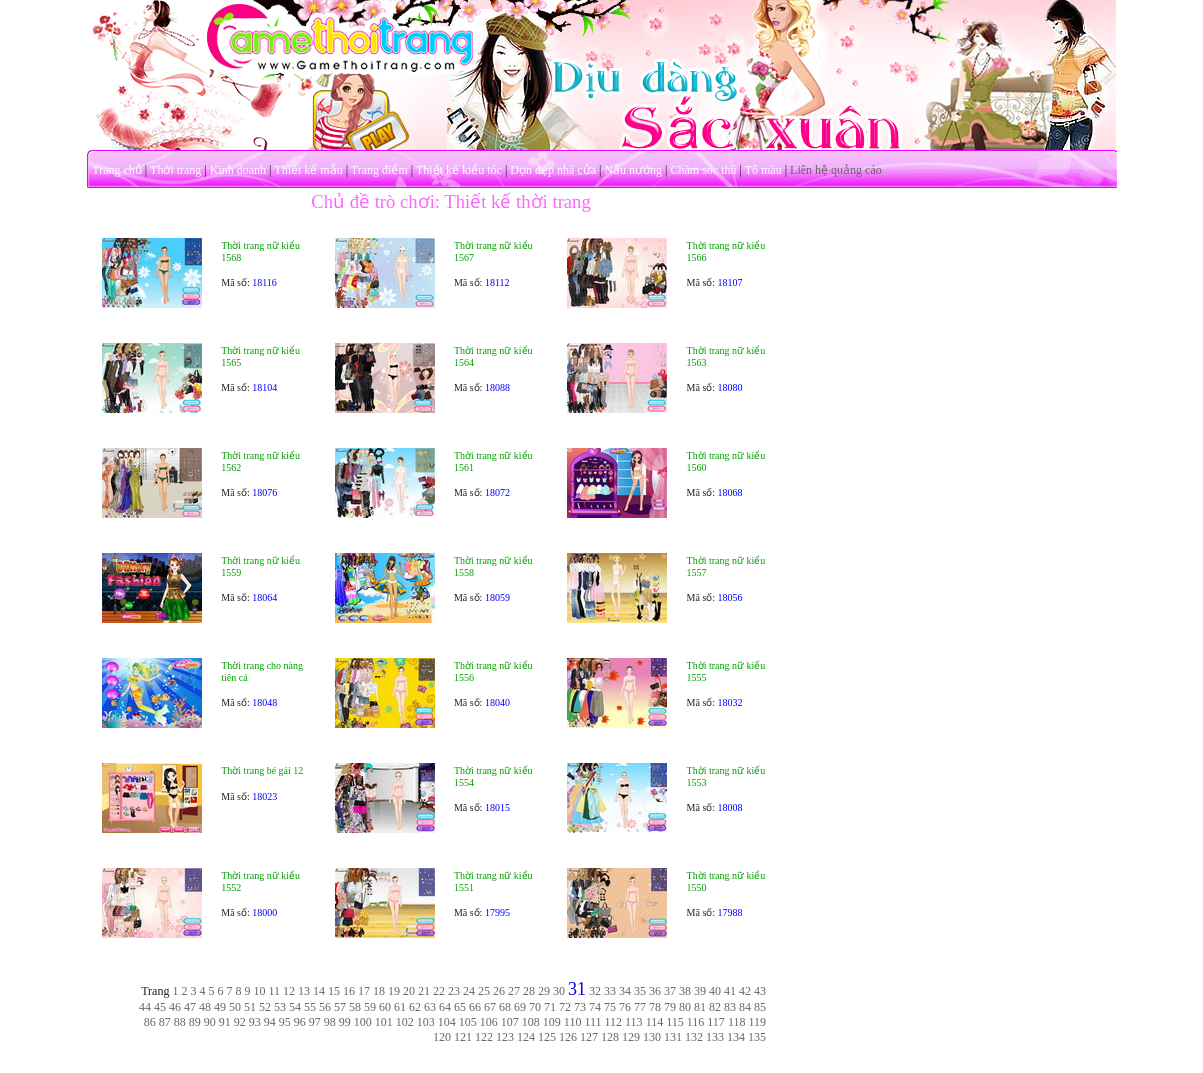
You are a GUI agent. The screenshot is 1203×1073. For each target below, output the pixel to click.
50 (235, 1007)
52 (265, 1007)
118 (737, 1022)
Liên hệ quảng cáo (836, 170)
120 (442, 1037)
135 (757, 1037)
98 (330, 1022)
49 (220, 1007)
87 (165, 1022)
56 (325, 1007)
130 (652, 1037)
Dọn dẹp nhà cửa (553, 170)
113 (634, 1022)
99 (345, 1022)
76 (625, 1007)
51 (250, 1007)
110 (573, 1022)
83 (730, 1007)
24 (469, 991)
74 (595, 1007)
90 (210, 1022)
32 (595, 991)
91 (225, 1022)
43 (760, 991)
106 (489, 1022)
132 (694, 1037)
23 (454, 991)
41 (730, 991)
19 (394, 991)
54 (295, 1007)
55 (310, 1007)
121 (463, 1037)
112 (614, 1022)
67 (490, 1007)
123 (505, 1037)
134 (736, 1037)
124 (526, 1037)
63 (430, 1007)
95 (285, 1022)
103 (426, 1022)
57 (340, 1007)
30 (559, 991)
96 (300, 1022)
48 (205, 1007)
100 (363, 1022)
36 (655, 991)
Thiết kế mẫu (308, 170)
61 (400, 1007)
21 (424, 991)
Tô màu (763, 170)
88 (180, 1022)
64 (445, 1007)
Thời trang (175, 170)
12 (289, 991)
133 (715, 1037)
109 (552, 1022)
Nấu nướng (633, 170)
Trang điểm (379, 170)
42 (745, 991)
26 (499, 991)
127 (589, 1037)
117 (716, 1022)
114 (655, 1022)
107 (510, 1022)
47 (190, 1007)
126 (568, 1037)
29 (544, 991)
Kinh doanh (238, 170)
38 (685, 991)
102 (405, 1022)
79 (670, 1007)
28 (529, 991)
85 (760, 1007)
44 (145, 1007)
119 (757, 1022)
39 (700, 991)
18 (379, 991)
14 (319, 991)
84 (745, 1007)
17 (364, 991)
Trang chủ (117, 170)
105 (468, 1022)
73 (580, 1007)
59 (370, 1007)
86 (150, 1022)
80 (685, 1007)
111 (592, 1022)
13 (304, 991)
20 (409, 991)
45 (160, 1007)
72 (565, 1007)
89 (195, 1022)
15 (334, 991)
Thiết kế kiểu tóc (459, 170)
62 (415, 1007)
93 (255, 1022)
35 (640, 991)
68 (505, 1007)
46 (175, 1007)
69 (520, 1007)
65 (460, 1007)
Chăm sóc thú (703, 170)
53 (280, 1007)
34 (625, 991)
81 (700, 1007)
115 (675, 1022)
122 (484, 1037)
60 (385, 1007)
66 (475, 1007)
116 (696, 1022)
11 (274, 991)
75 (610, 1007)
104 (447, 1022)
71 (550, 1007)
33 (610, 991)
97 (315, 1022)
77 (640, 1007)
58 (355, 1007)
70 (535, 1007)
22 (439, 991)
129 (631, 1037)
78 (655, 1007)
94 (270, 1022)
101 (384, 1022)
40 (715, 991)
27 (514, 991)
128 (610, 1037)
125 (547, 1037)
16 (349, 991)
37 (670, 991)
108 (531, 1022)
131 (673, 1037)
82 (715, 1007)
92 (240, 1022)
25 (484, 991)
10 (259, 991)
